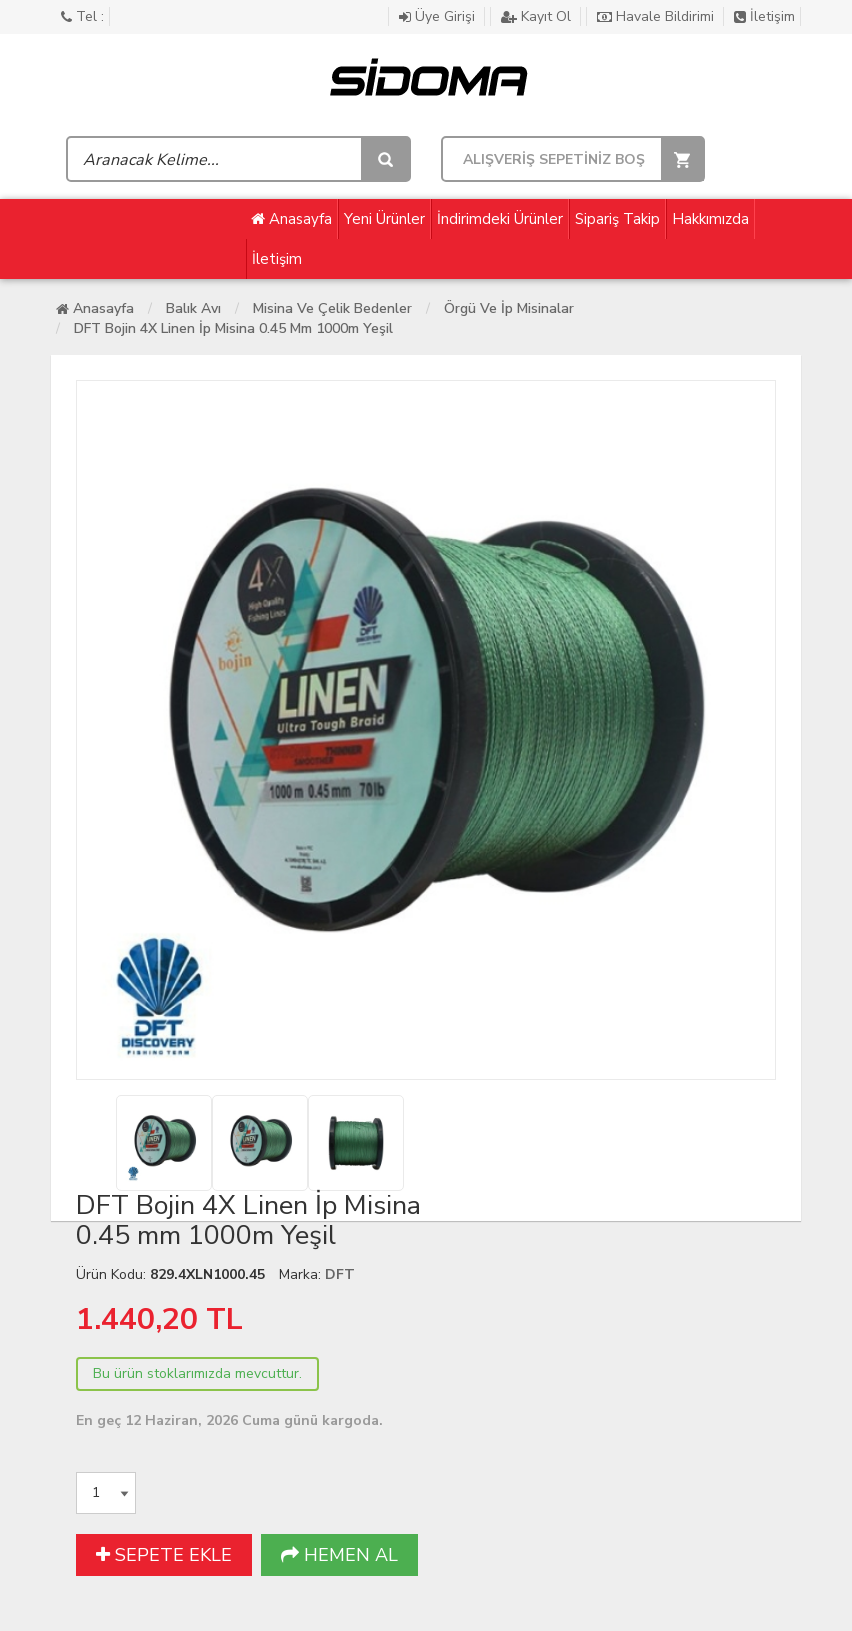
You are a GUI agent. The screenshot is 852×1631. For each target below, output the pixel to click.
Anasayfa (291, 219)
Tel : (82, 16)
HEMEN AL (339, 1555)
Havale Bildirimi (657, 16)
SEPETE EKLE (164, 1555)
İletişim (764, 16)
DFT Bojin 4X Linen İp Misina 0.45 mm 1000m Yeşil (233, 328)
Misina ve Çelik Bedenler (332, 308)
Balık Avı (193, 308)
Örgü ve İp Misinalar (509, 308)
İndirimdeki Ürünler (500, 219)
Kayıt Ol (538, 16)
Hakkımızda (710, 219)
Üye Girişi (439, 16)
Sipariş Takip (617, 219)
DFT (340, 1274)
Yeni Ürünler (384, 219)
